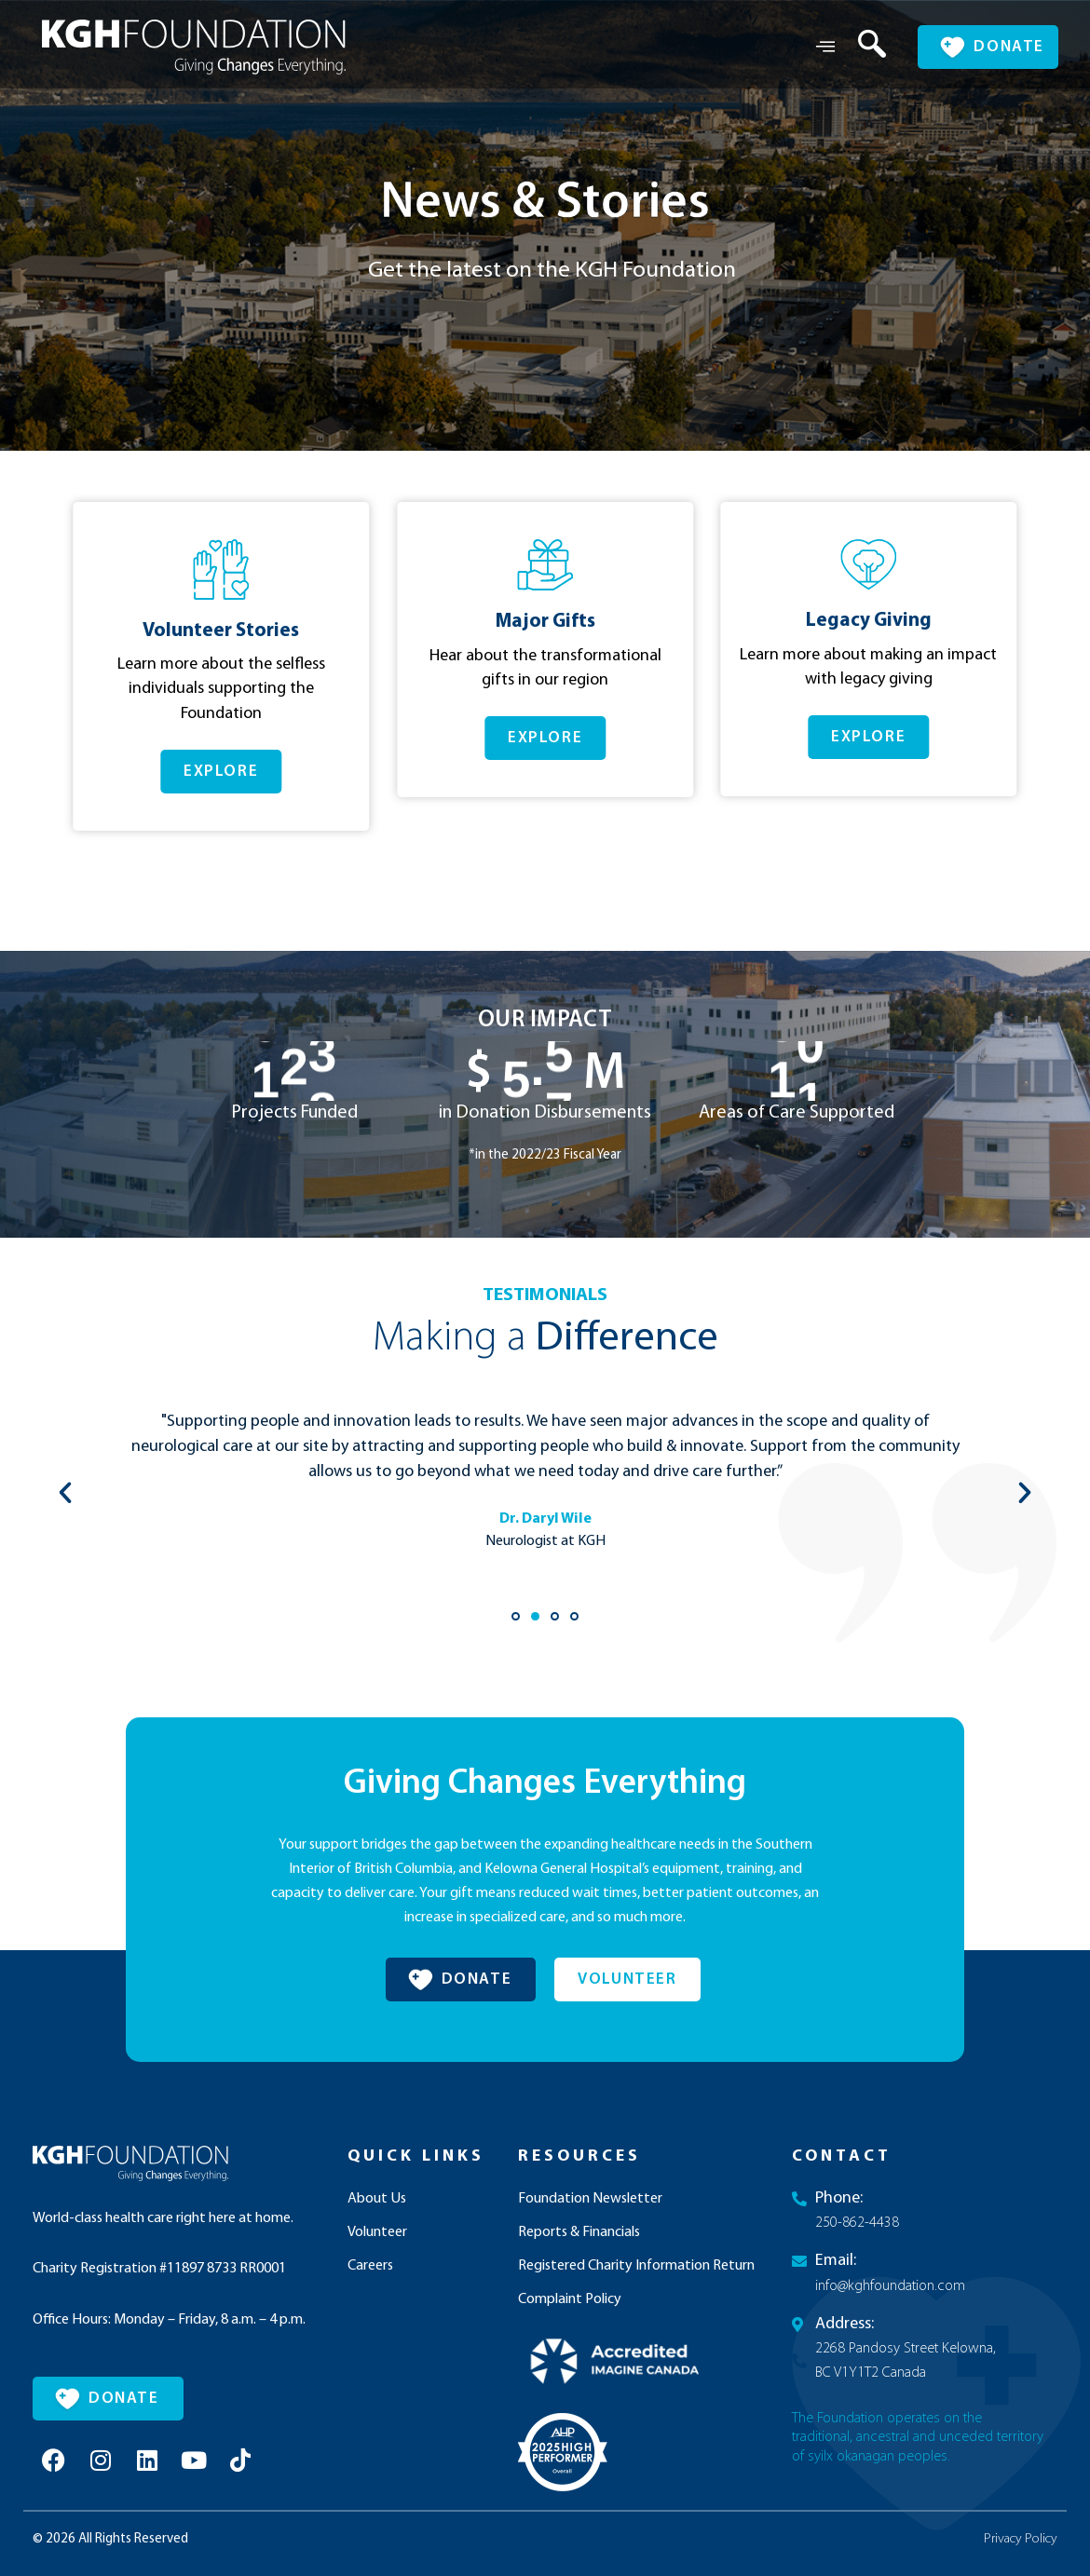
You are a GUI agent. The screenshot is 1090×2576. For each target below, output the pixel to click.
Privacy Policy (1020, 2541)
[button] (533, 888)
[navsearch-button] (857, 46)
